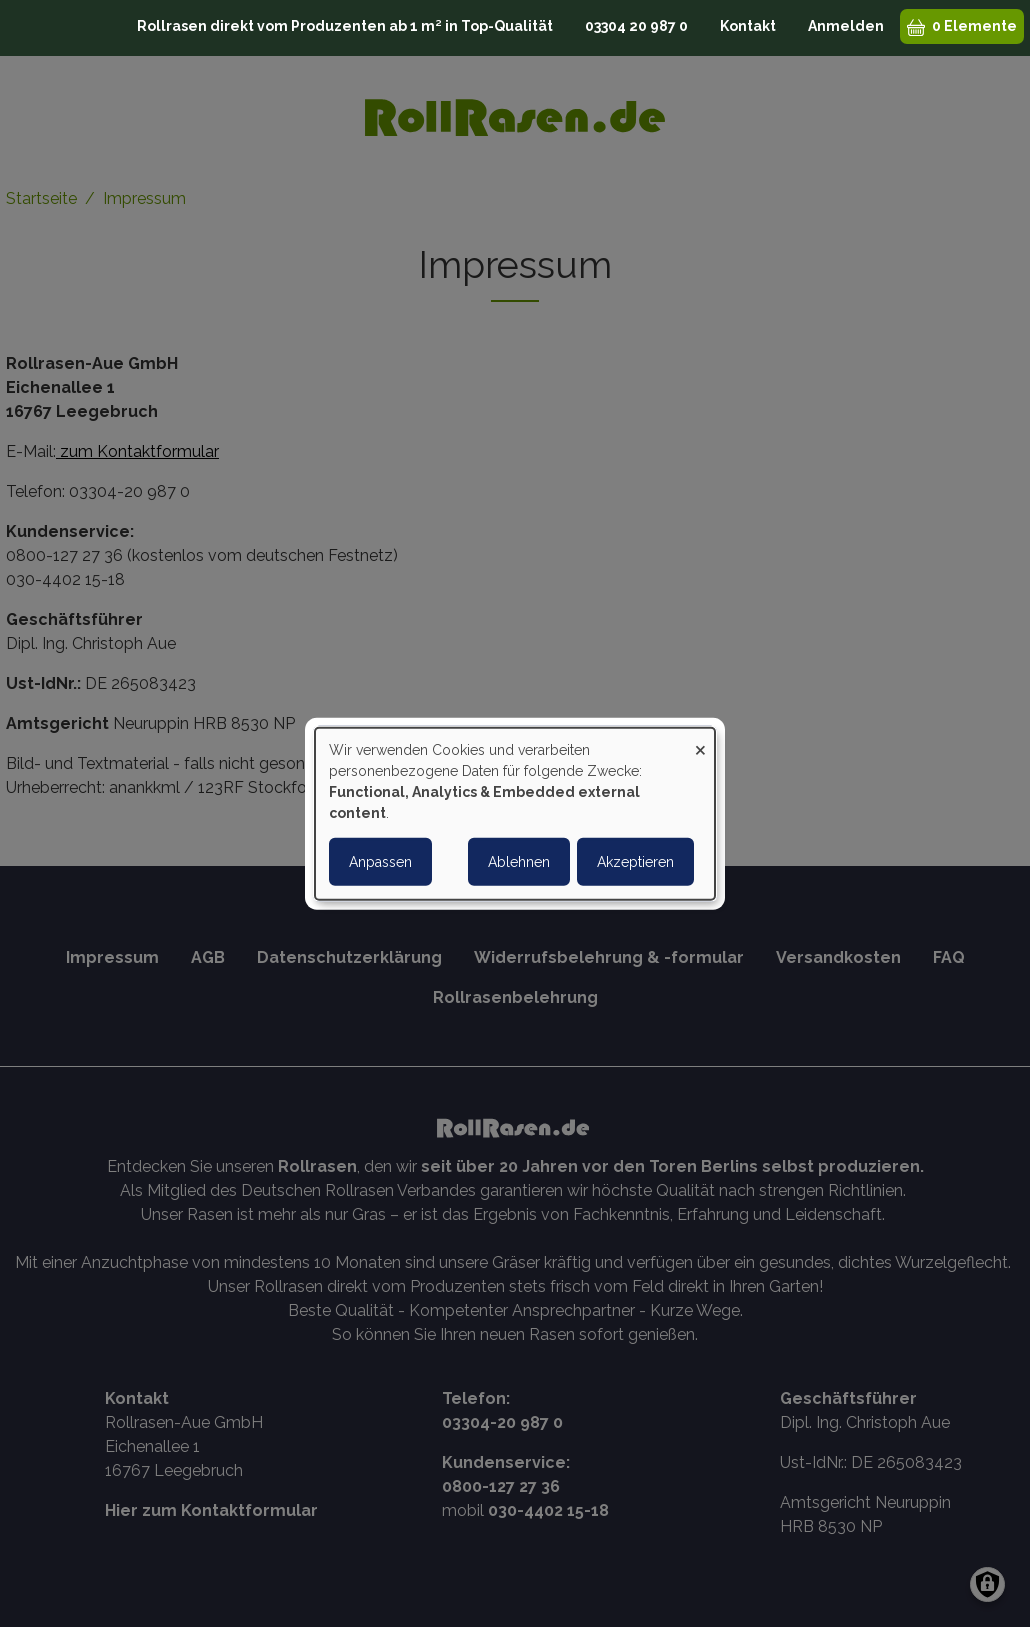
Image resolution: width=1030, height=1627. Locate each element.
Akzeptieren (635, 862)
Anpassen (380, 862)
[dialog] (515, 813)
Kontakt (748, 26)
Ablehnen (519, 862)
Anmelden (846, 26)
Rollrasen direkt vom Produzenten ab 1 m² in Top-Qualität (345, 26)
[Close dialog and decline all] (700, 739)
